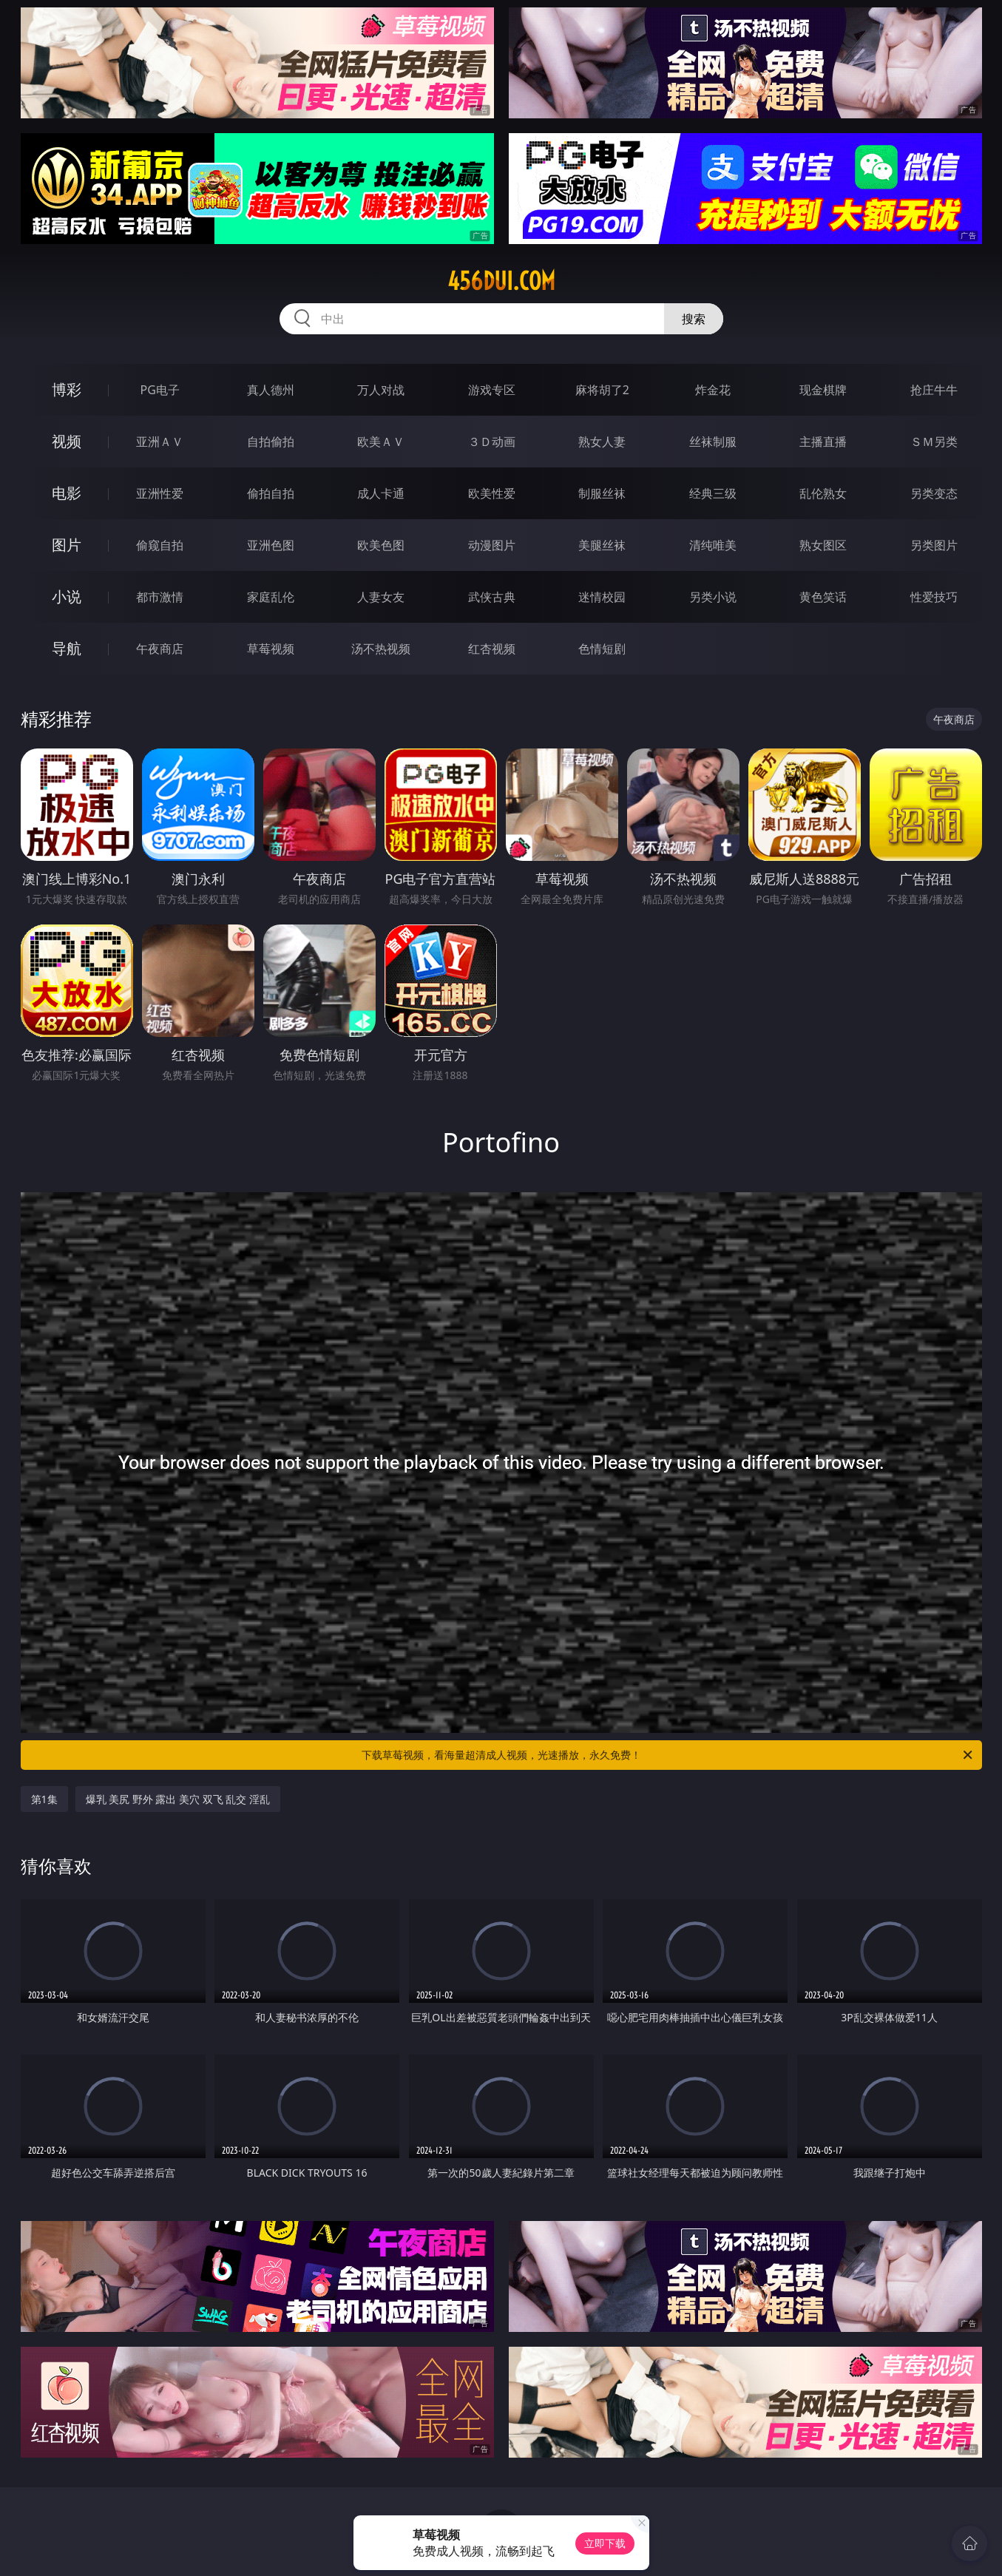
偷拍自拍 (270, 493)
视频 (66, 441)
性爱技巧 (934, 597)
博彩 (66, 389)
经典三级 (713, 493)
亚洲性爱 (159, 493)
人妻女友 (380, 597)
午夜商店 (159, 648)
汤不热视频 (380, 648)
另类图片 (934, 545)
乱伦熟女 (823, 493)
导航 (66, 648)
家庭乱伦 (270, 597)
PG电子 (160, 390)
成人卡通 (380, 493)
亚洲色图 (270, 545)
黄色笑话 (823, 597)
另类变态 (934, 493)
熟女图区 (823, 545)
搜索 (693, 319)
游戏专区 (491, 390)
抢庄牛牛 (934, 390)
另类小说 (713, 597)
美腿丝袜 (602, 545)
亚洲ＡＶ (159, 441)
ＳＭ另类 (934, 441)
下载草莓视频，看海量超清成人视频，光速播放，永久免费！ (668, 1755)
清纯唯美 (713, 545)
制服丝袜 (602, 493)
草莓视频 (270, 648)
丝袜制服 (713, 441)
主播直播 (823, 441)
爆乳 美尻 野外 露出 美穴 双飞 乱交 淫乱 (178, 1799)
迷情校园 (602, 597)
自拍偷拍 (270, 441)
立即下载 (605, 2543)
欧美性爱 (491, 493)
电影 (66, 493)
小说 (66, 596)
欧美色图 (380, 545)
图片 (66, 545)
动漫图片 (491, 545)
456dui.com (501, 281)
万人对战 (380, 390)
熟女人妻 (602, 441)
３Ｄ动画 (491, 441)
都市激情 (159, 597)
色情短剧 (602, 648)
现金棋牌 (823, 390)
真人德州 (270, 390)
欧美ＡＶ (380, 441)
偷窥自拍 (159, 545)
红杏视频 (491, 648)
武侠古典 (491, 597)
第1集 (44, 1799)
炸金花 (713, 390)
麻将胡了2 (602, 390)
